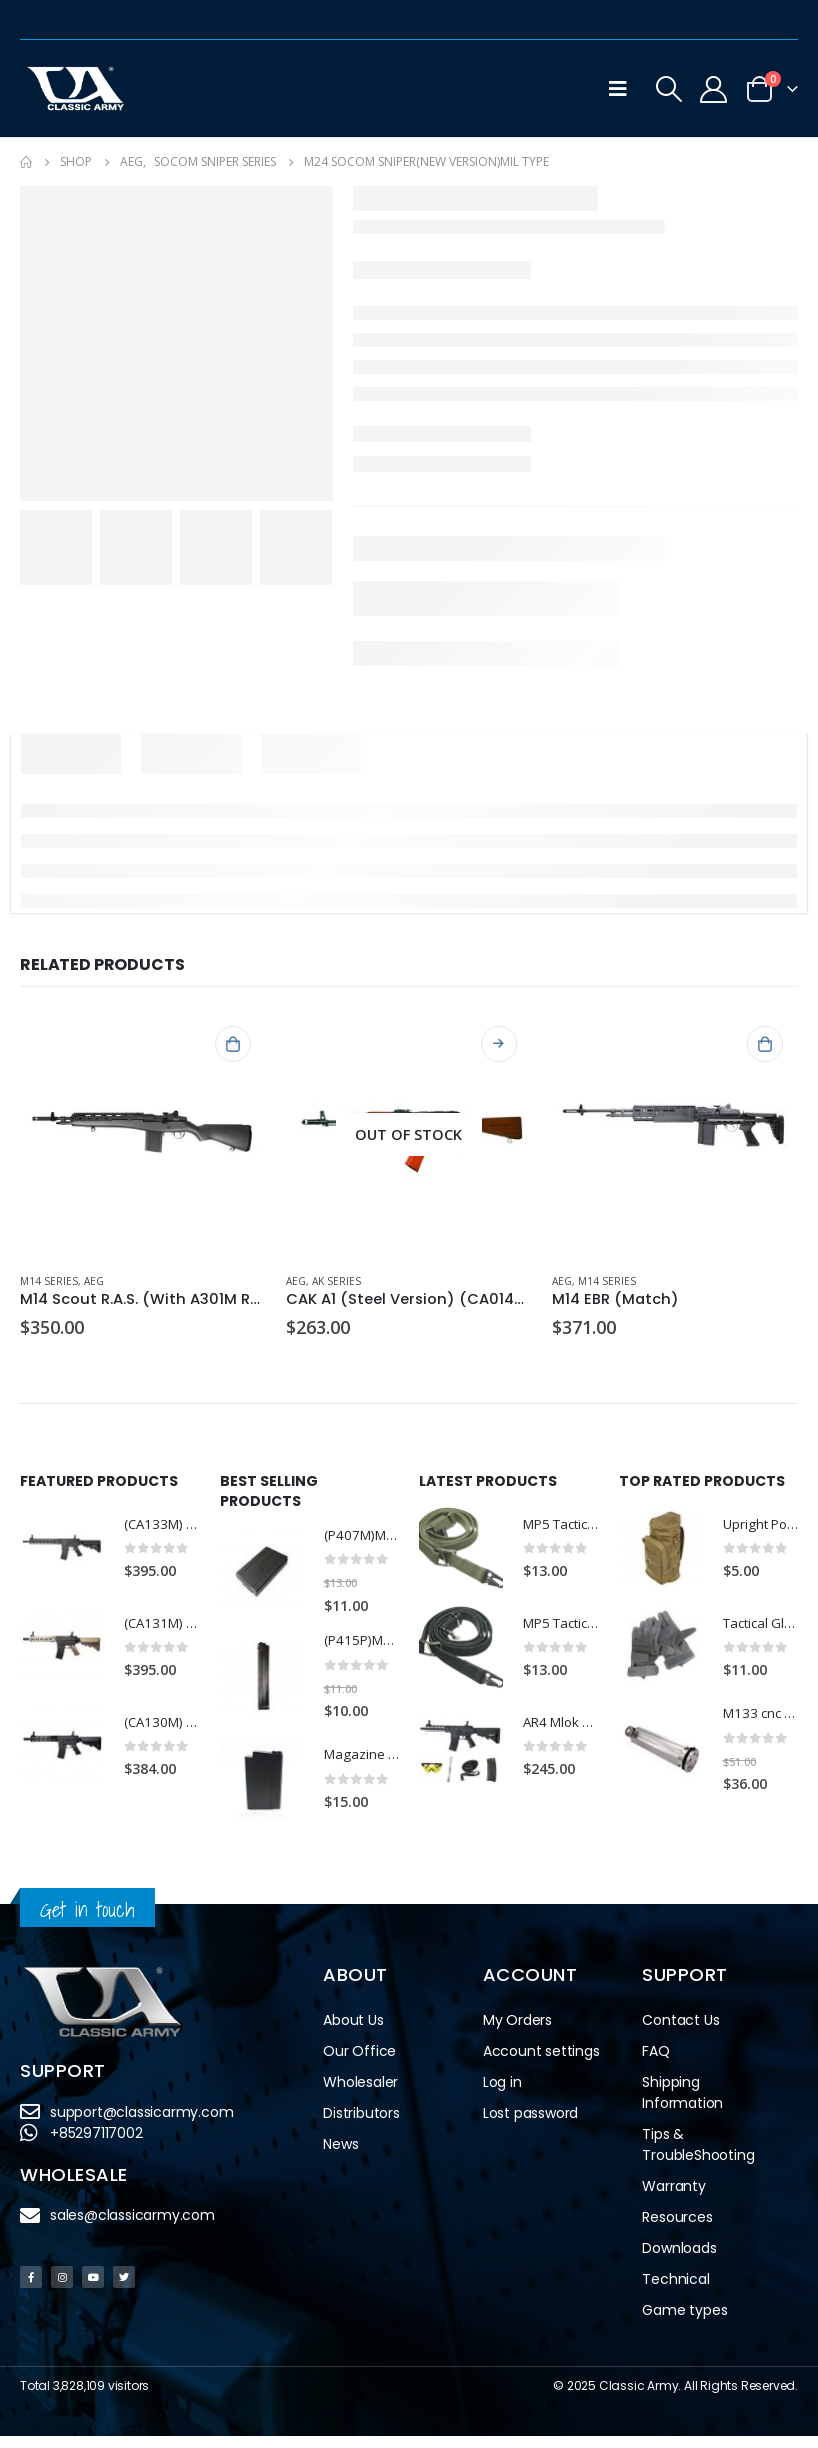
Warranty (673, 2198)
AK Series (336, 1281)
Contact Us (680, 2032)
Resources (677, 2229)
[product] (143, 1134)
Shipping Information (682, 2104)
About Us (353, 2032)
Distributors (361, 2125)
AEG (94, 1281)
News (340, 2156)
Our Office (359, 2063)
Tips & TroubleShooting (698, 2156)
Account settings (541, 2063)
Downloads (679, 2260)
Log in (502, 2094)
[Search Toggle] (669, 89)
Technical (675, 2291)
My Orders (517, 2032)
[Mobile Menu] (618, 89)
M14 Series (49, 1281)
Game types (684, 2322)
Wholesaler (360, 2094)
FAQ (655, 2063)
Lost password (530, 2125)
